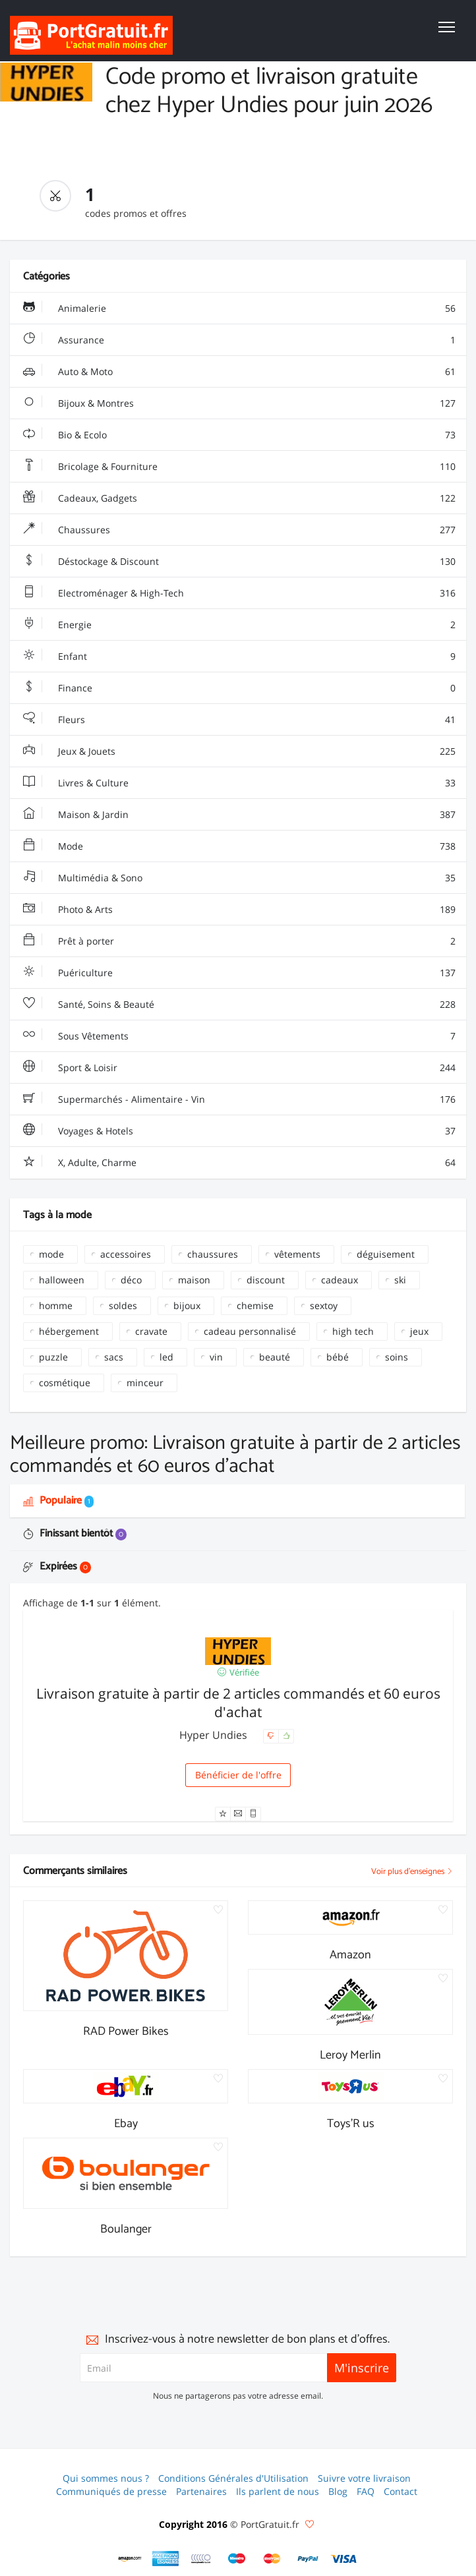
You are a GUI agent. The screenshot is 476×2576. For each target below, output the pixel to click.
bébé (337, 1357)
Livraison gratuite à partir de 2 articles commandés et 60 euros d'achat (238, 1702)
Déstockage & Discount (239, 561)
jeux (419, 1331)
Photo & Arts (239, 909)
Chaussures (239, 530)
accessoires (125, 1254)
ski (400, 1279)
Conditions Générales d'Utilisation (233, 2478)
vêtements (297, 1254)
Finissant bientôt (75, 1533)
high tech (353, 1331)
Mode (239, 846)
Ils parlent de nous (277, 2491)
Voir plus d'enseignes (412, 1872)
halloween (61, 1279)
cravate (151, 1331)
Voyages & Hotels (239, 1131)
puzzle (53, 1357)
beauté (274, 1357)
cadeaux (339, 1279)
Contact (400, 2491)
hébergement (69, 1331)
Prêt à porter (239, 941)
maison (194, 1279)
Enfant (239, 656)
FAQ (365, 2491)
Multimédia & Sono (239, 878)
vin (216, 1357)
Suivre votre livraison (364, 2478)
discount (266, 1279)
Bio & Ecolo (239, 435)
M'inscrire (361, 2368)
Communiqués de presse (111, 2491)
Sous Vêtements (239, 1036)
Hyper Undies (214, 1735)
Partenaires (201, 2491)
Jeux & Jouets (239, 751)
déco (131, 1279)
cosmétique (64, 1382)
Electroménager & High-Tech (239, 593)
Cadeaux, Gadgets (239, 498)
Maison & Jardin (239, 815)
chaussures (212, 1254)
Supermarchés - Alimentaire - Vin (239, 1099)
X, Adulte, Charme (239, 1163)
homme (56, 1305)
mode (51, 1254)
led (166, 1357)
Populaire (58, 1500)
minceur (145, 1382)
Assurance (239, 340)
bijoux (186, 1305)
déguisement (386, 1254)
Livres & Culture (239, 783)
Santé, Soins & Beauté (239, 1004)
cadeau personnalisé (250, 1331)
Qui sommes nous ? (106, 2478)
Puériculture (239, 973)
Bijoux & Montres (239, 403)
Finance (239, 688)
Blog (337, 2491)
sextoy (324, 1305)
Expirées (57, 1566)
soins (396, 1357)
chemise (255, 1305)
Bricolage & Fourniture (239, 467)
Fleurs (239, 720)
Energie (239, 625)
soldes (123, 1305)
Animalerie (239, 308)
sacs (113, 1357)
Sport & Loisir (239, 1068)
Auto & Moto (239, 372)
